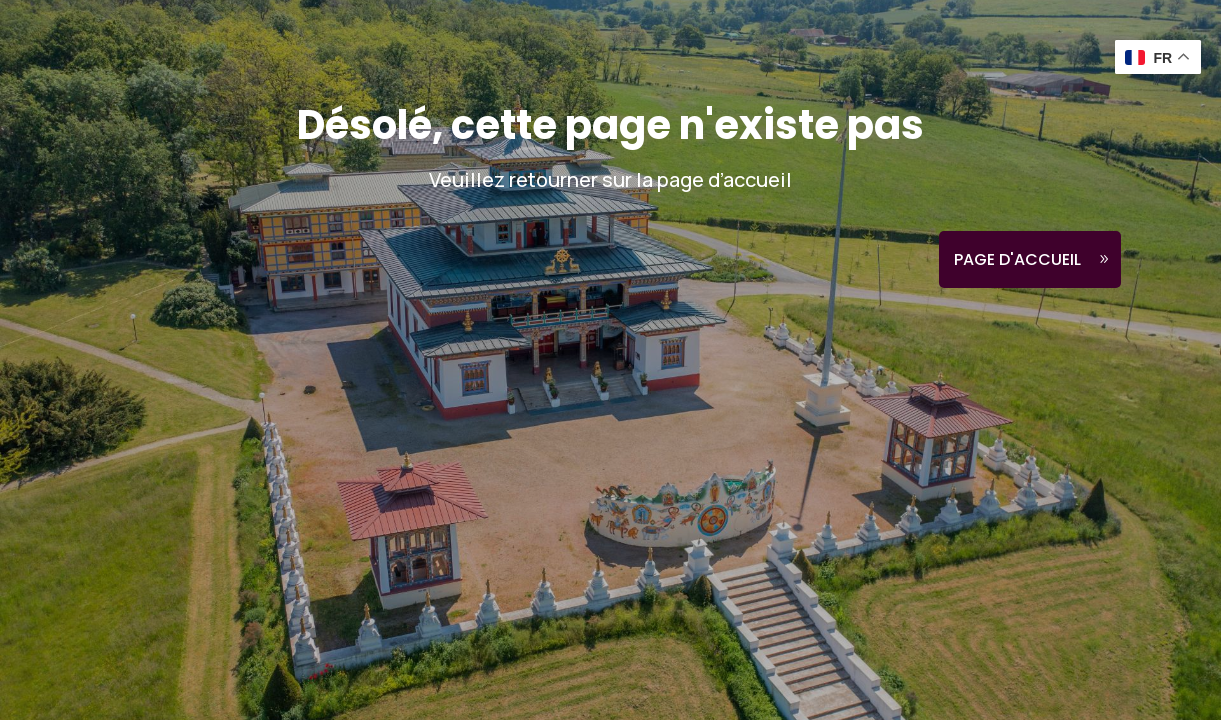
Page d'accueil (1017, 259)
